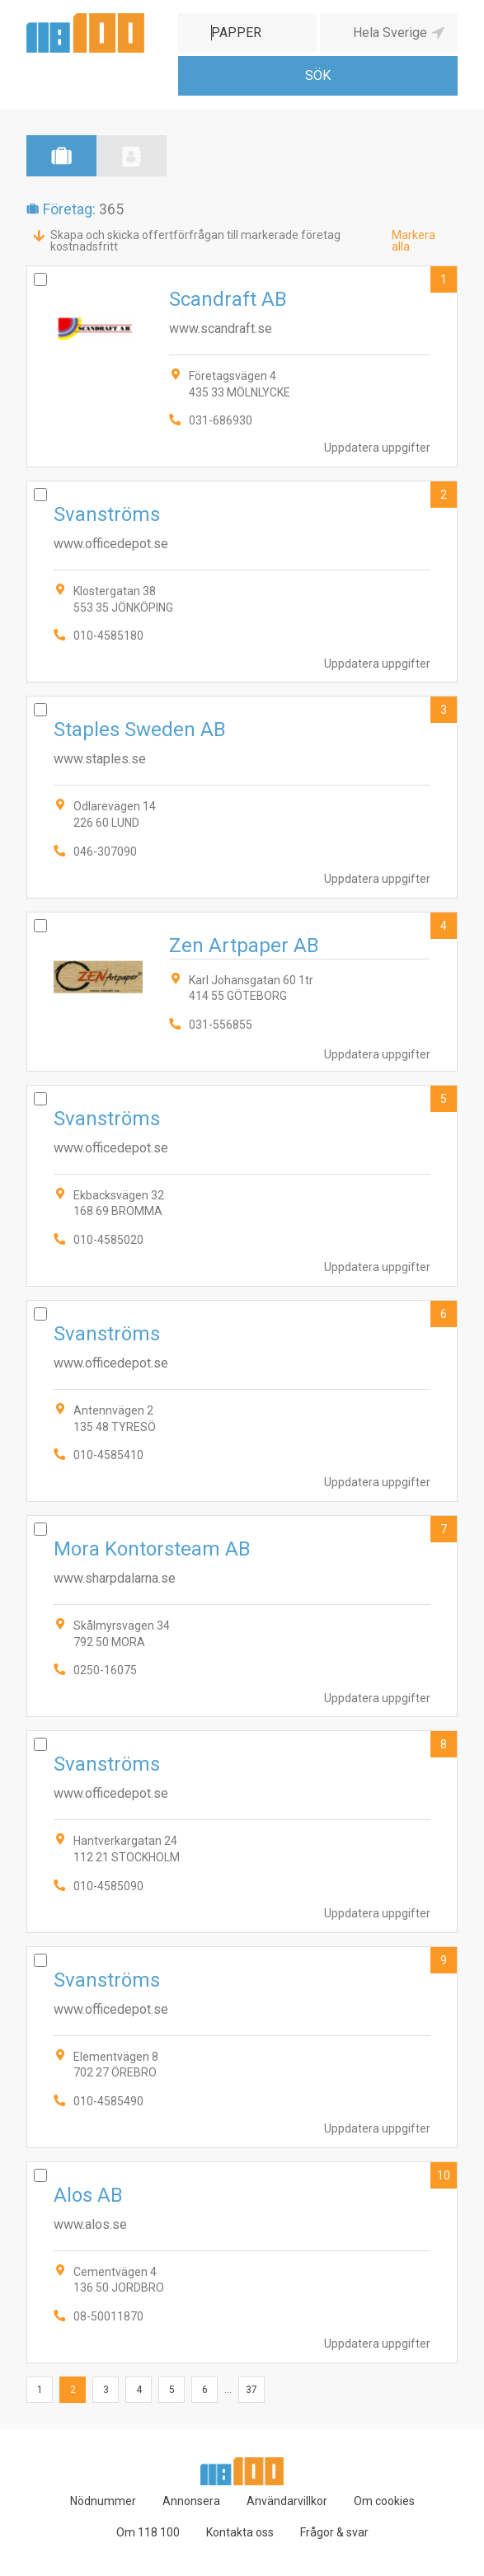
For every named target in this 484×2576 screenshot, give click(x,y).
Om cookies (384, 2501)
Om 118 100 (148, 2532)
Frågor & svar (334, 2532)
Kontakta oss (240, 2532)
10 (443, 2175)
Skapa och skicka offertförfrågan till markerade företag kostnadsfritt (195, 240)
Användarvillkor (287, 2501)
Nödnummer (103, 2501)
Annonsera (191, 2501)
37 (251, 2389)
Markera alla (413, 240)
